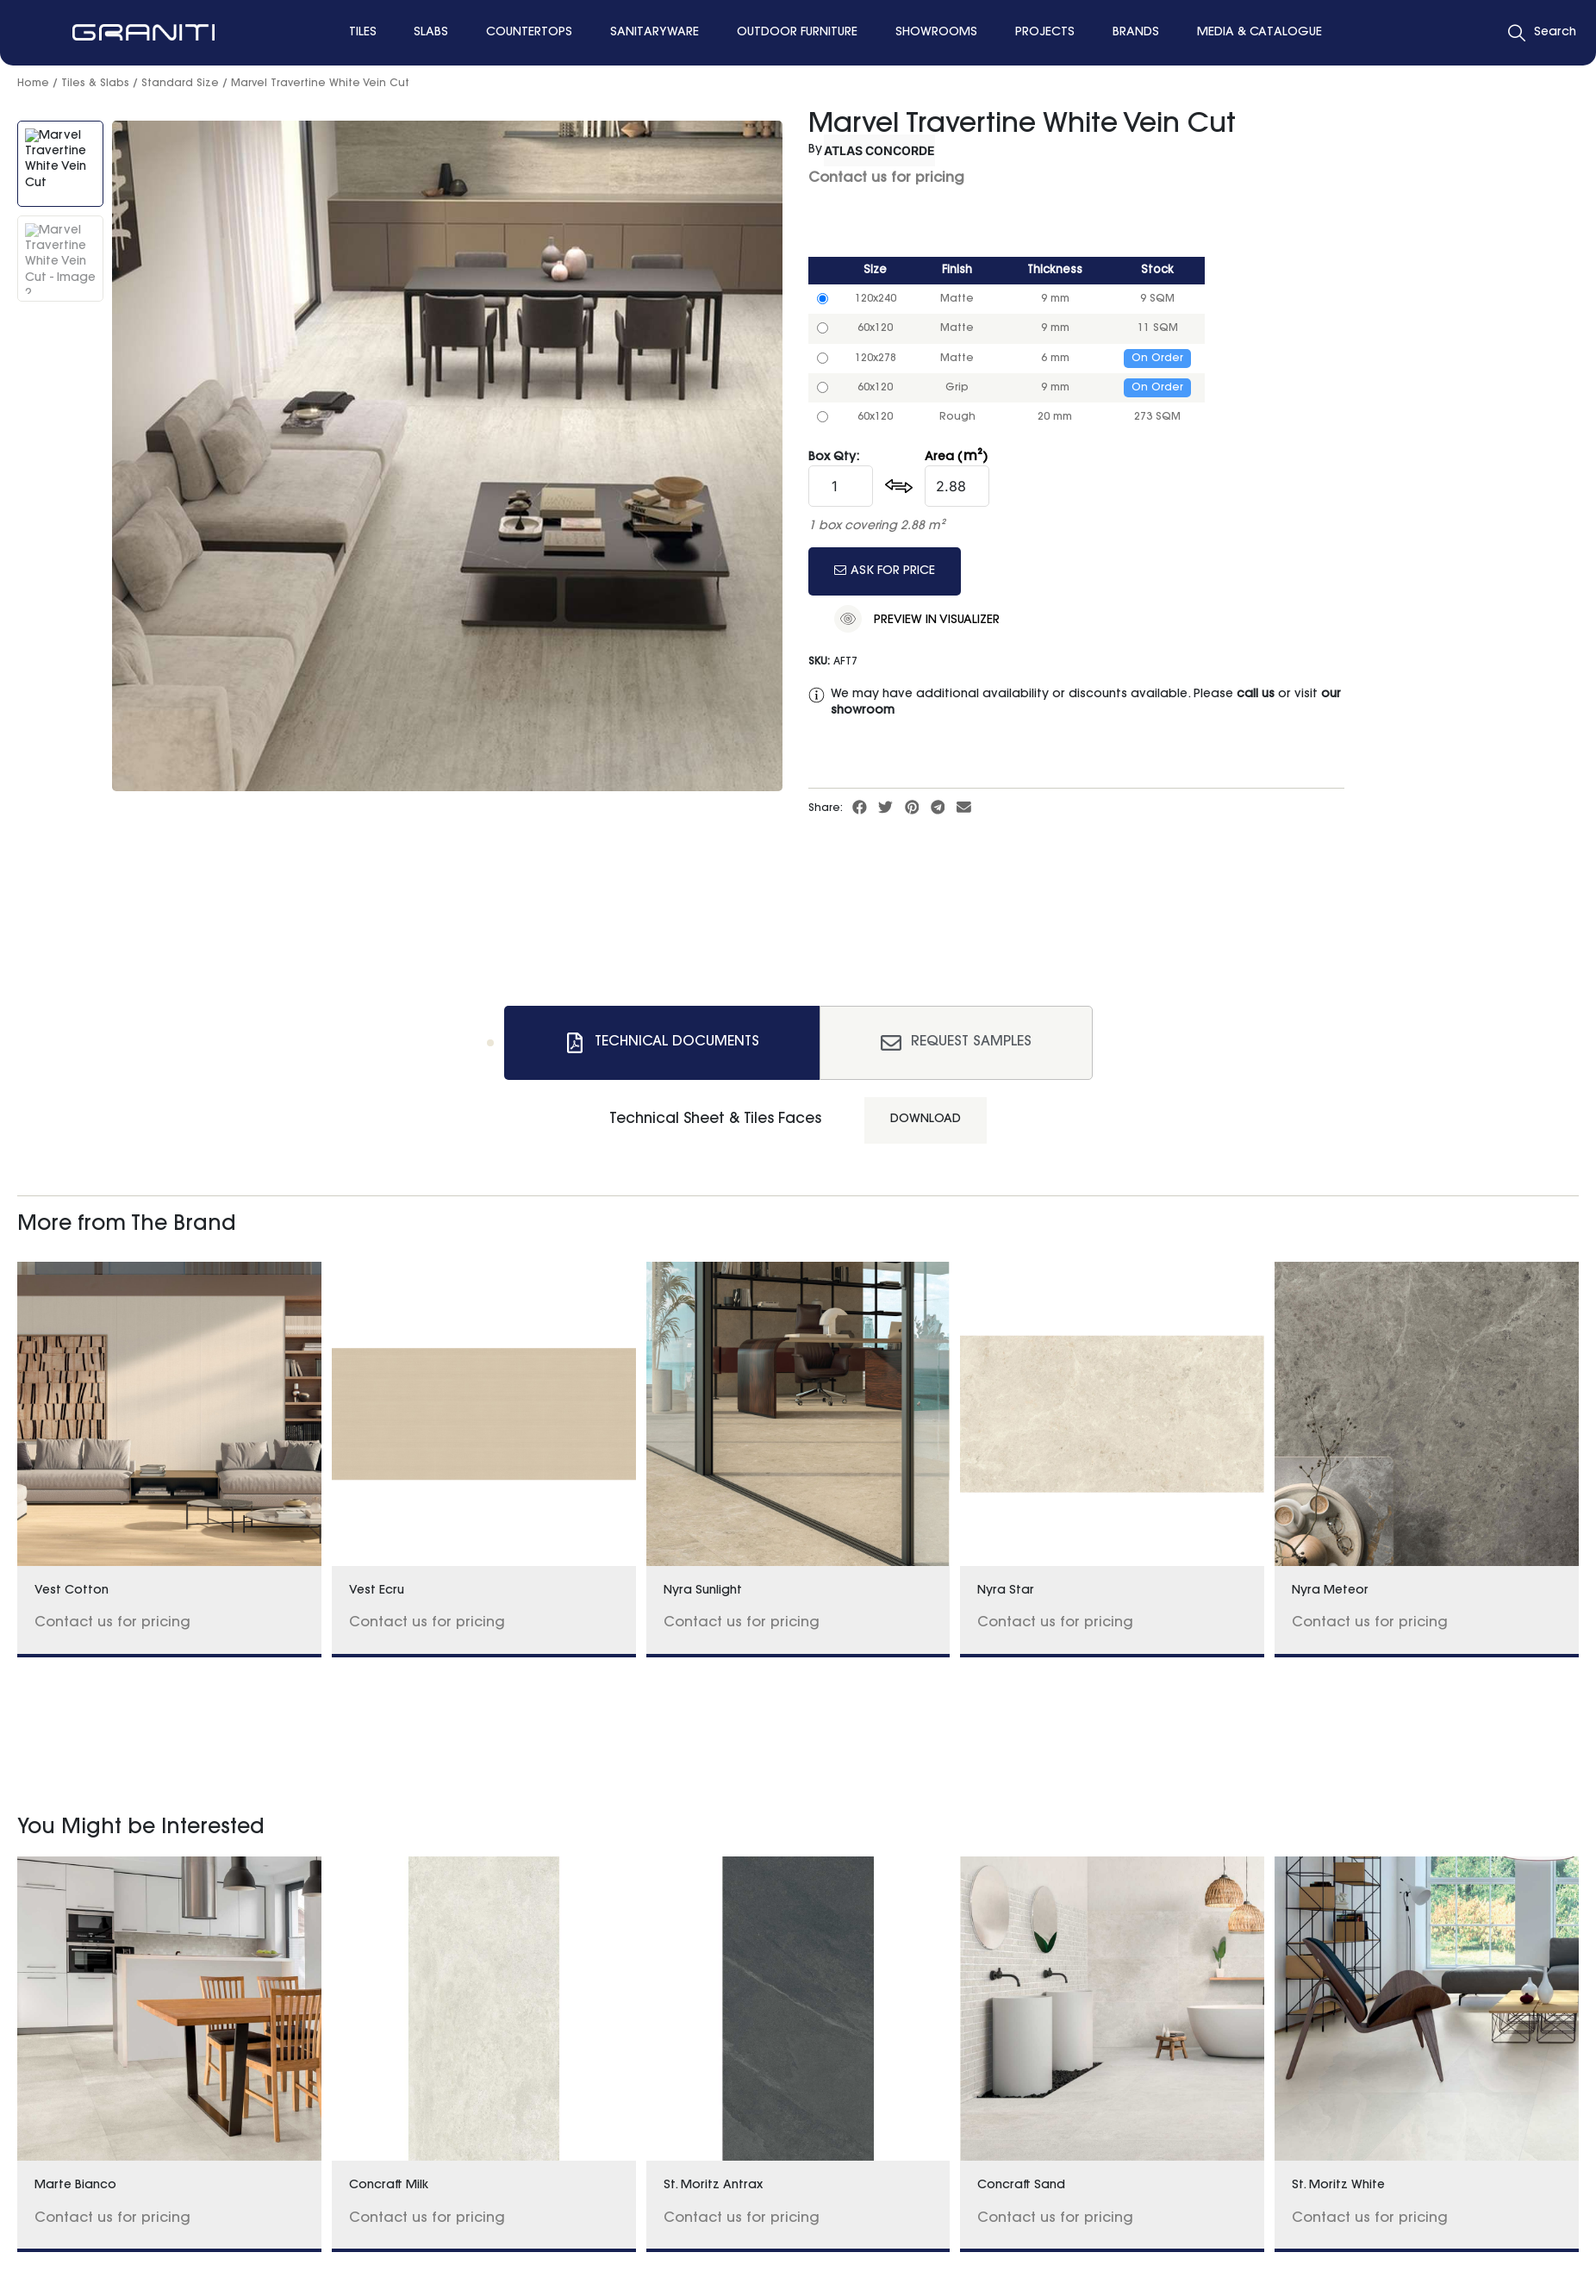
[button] (860, 807)
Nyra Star (1005, 1591)
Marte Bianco (75, 2186)
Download (925, 1120)
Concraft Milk (388, 2186)
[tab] (662, 1043)
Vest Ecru (376, 1591)
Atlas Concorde (879, 150)
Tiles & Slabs (95, 83)
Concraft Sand (1021, 2186)
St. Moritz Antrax (713, 2186)
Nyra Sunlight (703, 1591)
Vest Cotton (71, 1591)
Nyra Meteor (1330, 1591)
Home (33, 83)
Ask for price (884, 570)
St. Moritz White (1338, 2186)
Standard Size (180, 83)
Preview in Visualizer (917, 619)
